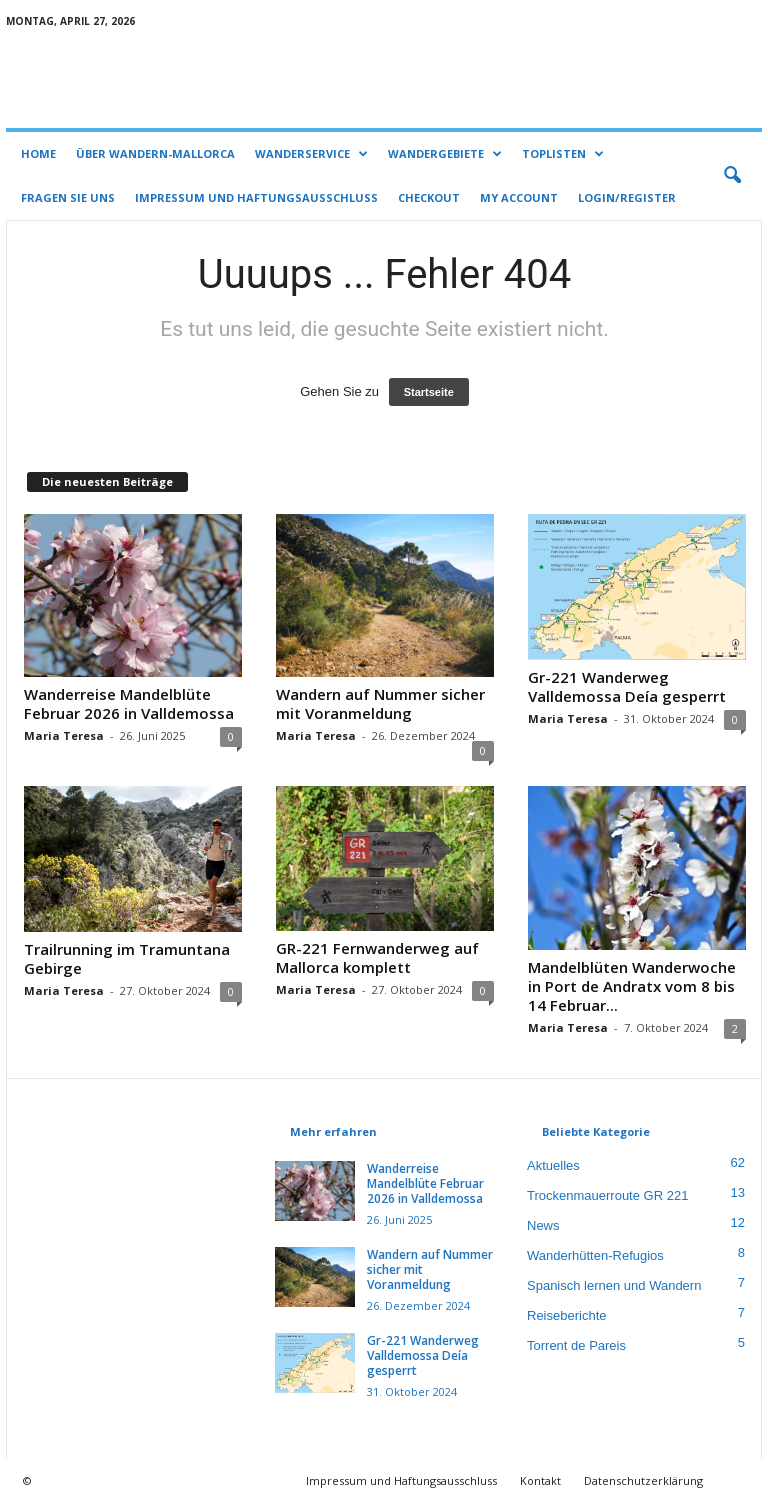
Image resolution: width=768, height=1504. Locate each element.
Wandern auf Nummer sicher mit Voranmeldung (380, 703)
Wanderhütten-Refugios (595, 1255)
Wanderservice (311, 154)
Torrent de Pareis (576, 1345)
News (543, 1225)
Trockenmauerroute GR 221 (607, 1195)
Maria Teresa (64, 735)
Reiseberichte (567, 1315)
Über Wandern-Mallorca (155, 153)
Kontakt (540, 1480)
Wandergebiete (445, 154)
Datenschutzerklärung (643, 1480)
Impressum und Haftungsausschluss (256, 197)
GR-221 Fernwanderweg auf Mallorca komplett (377, 957)
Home (38, 153)
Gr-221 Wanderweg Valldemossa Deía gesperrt (627, 686)
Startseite (429, 392)
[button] (732, 176)
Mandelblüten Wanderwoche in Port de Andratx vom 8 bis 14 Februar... (632, 986)
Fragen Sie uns (68, 197)
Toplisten (563, 154)
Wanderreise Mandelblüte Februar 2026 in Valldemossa (129, 703)
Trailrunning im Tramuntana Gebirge (127, 958)
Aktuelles (553, 1165)
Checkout (429, 197)
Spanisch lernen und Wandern (614, 1285)
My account (519, 197)
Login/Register (627, 197)
